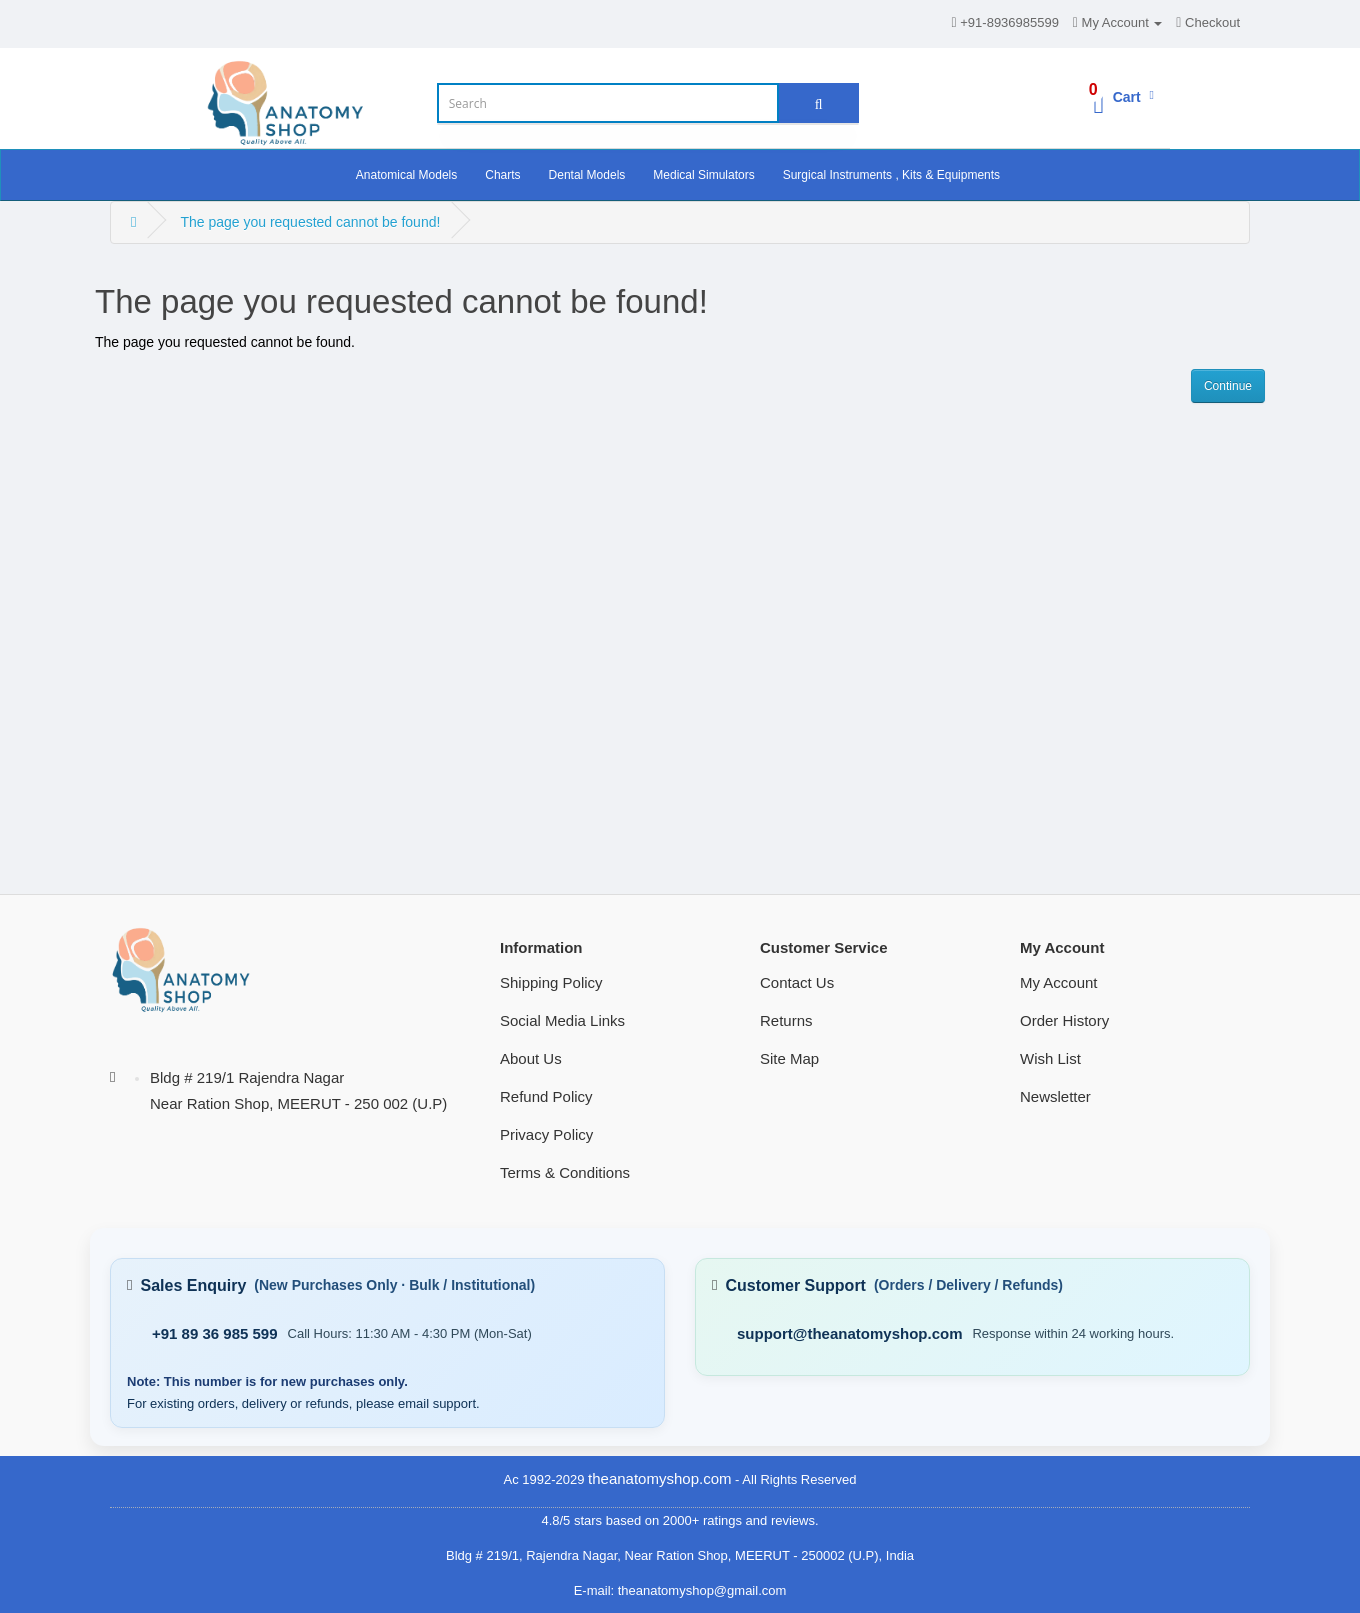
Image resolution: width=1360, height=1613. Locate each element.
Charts (502, 175)
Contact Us (797, 982)
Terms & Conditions (565, 1172)
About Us (531, 1058)
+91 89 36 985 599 (215, 1333)
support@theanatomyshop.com (849, 1333)
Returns (786, 1020)
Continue (1228, 386)
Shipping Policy (551, 982)
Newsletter (1055, 1096)
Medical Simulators (703, 175)
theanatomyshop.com (659, 1478)
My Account (1059, 982)
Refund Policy (546, 1096)
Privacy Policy (546, 1134)
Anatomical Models (406, 175)
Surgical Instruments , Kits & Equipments (891, 175)
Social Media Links (562, 1020)
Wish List (1050, 1058)
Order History (1064, 1020)
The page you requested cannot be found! (310, 222)
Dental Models (587, 175)
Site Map (789, 1058)
